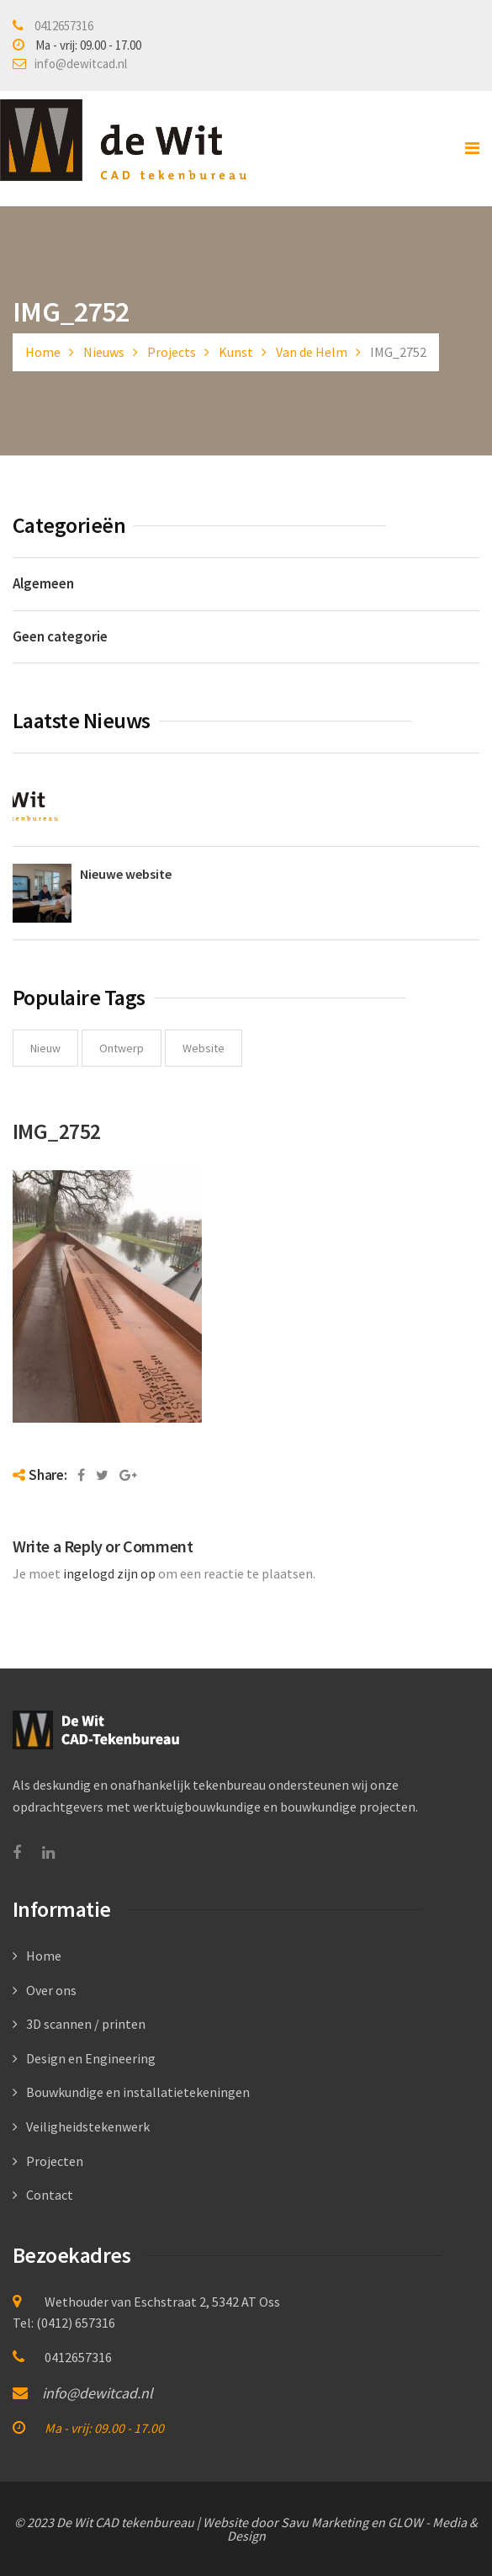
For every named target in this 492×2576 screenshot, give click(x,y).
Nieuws (103, 351)
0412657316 (63, 26)
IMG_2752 (57, 1131)
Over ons (51, 1990)
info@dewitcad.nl (80, 64)
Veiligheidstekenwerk (88, 2126)
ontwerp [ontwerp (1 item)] (121, 1048)
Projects (171, 351)
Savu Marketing (324, 2522)
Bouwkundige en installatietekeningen (138, 2092)
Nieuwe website (126, 873)
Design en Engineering (91, 2058)
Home (43, 351)
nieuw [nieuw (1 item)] (45, 1048)
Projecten (54, 2161)
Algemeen (43, 583)
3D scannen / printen (85, 2023)
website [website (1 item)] (204, 1048)
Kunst (236, 351)
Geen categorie (60, 636)
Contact (49, 2194)
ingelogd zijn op (109, 1573)
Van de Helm (311, 351)
